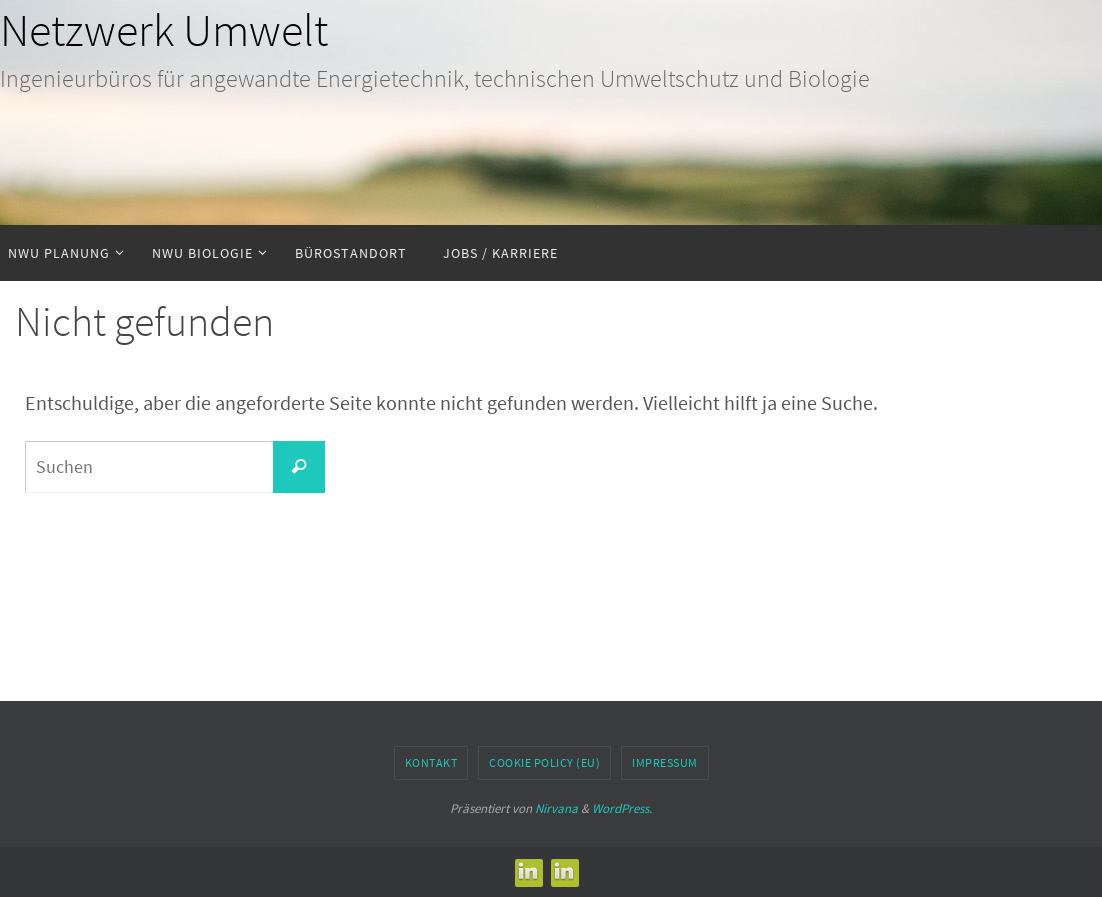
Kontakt (431, 762)
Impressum (665, 762)
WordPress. (622, 808)
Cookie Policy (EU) (544, 762)
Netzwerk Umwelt (164, 30)
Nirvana (556, 808)
